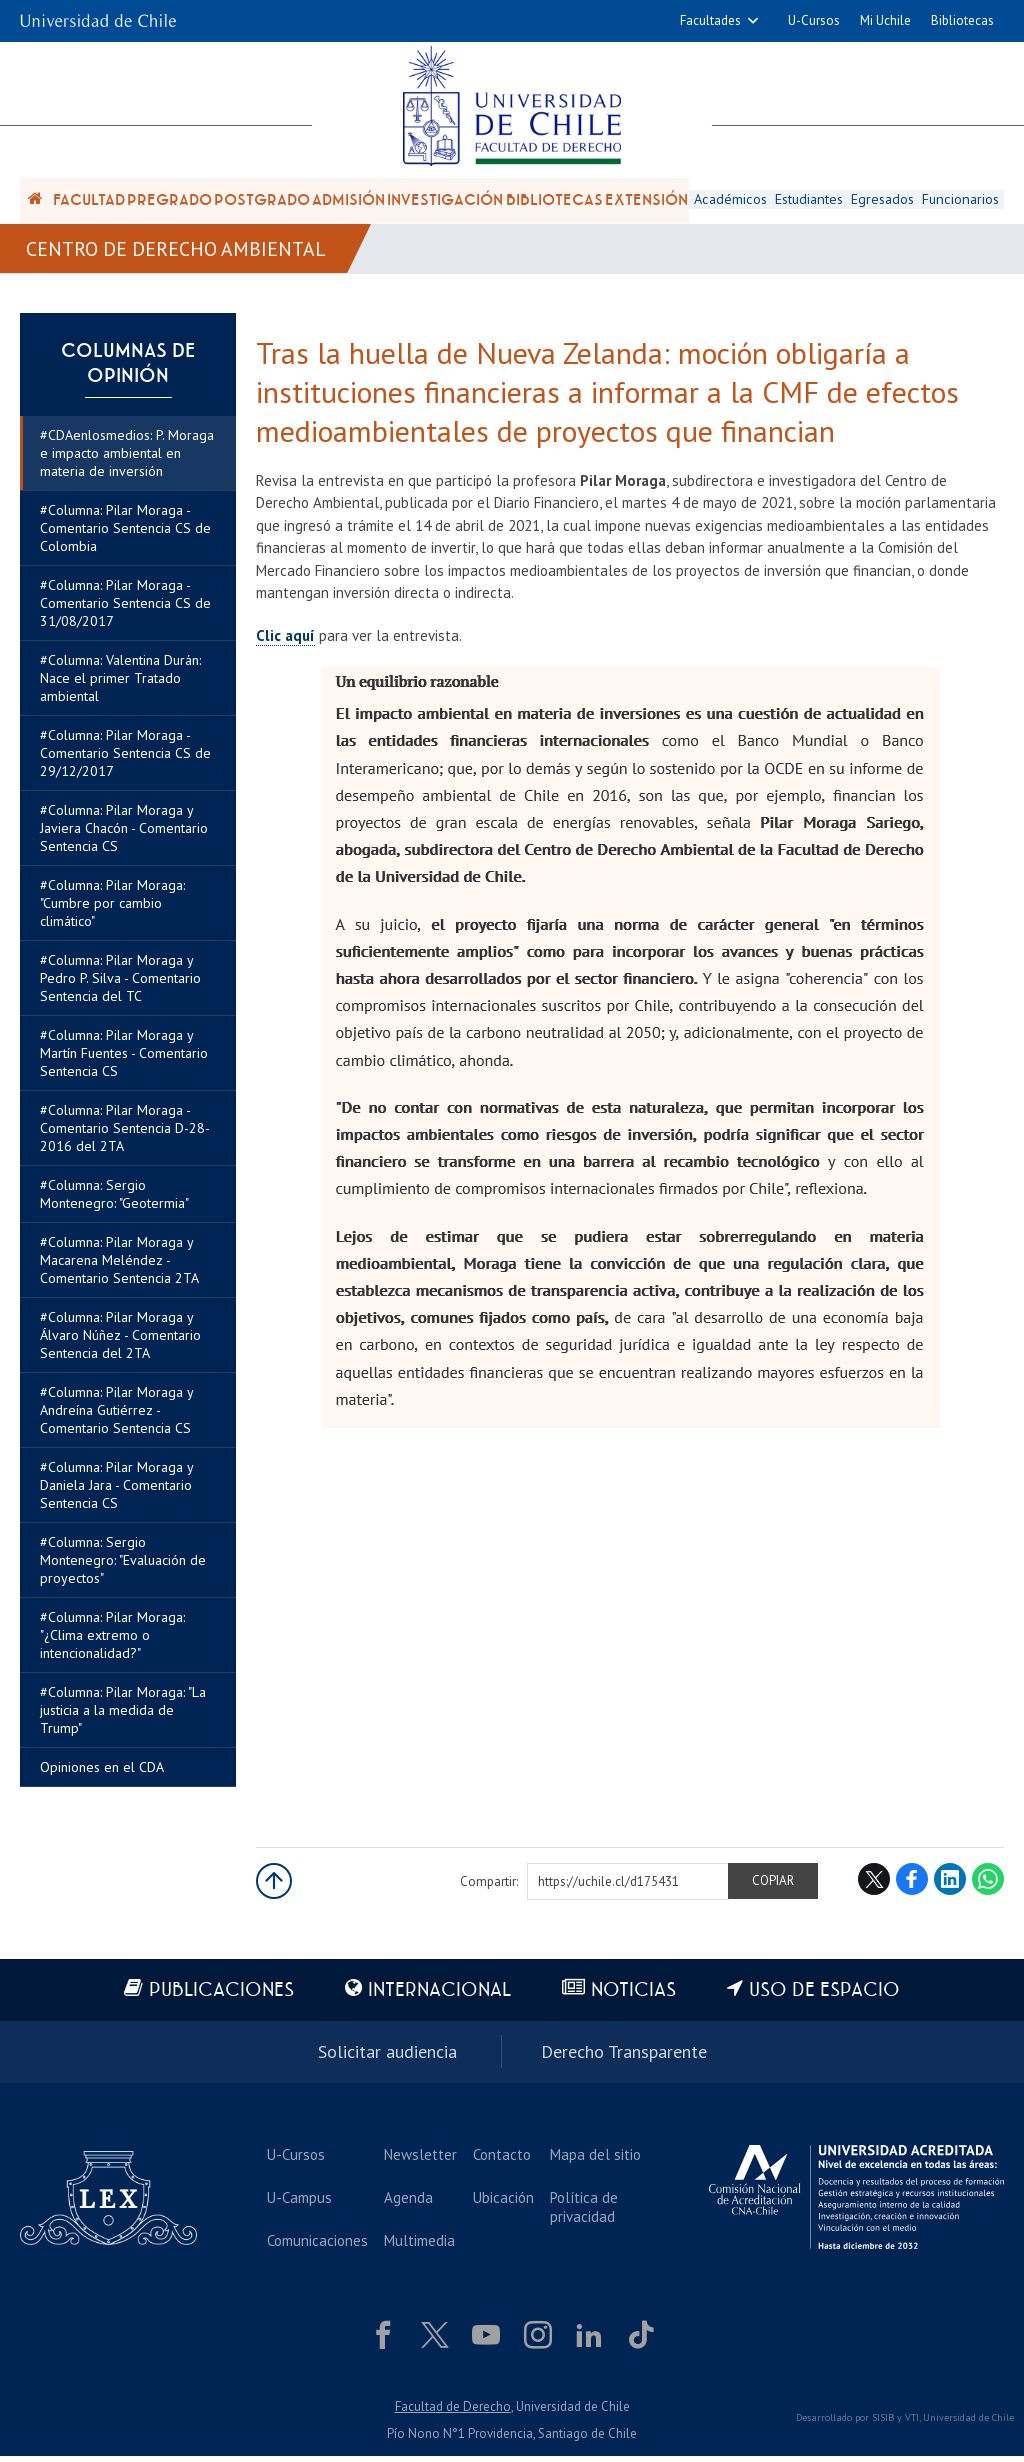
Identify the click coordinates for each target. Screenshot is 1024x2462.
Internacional (439, 1997)
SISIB (883, 2423)
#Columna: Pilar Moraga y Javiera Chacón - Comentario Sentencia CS (124, 835)
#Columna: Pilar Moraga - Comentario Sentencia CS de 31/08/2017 (125, 610)
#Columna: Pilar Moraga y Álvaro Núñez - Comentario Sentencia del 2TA (120, 1342)
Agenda (406, 2202)
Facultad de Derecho (453, 2411)
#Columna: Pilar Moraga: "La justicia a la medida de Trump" (123, 1717)
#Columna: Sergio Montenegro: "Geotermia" (114, 1201)
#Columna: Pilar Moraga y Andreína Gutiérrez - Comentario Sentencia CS (116, 1417)
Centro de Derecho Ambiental (177, 252)
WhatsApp (988, 1886)
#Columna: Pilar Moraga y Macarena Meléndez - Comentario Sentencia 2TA (119, 1267)
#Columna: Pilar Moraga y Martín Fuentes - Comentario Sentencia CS (124, 1060)
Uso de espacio (826, 1997)
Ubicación (500, 2202)
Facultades (710, 20)
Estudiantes (808, 201)
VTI (912, 2423)
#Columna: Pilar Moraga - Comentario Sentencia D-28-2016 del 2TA (125, 1135)
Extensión (646, 202)
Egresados (883, 201)
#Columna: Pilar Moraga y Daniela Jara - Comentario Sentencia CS (116, 1492)
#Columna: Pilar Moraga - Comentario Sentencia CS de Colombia (125, 535)
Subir (274, 1888)
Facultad (89, 202)
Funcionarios (962, 201)
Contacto (499, 2159)
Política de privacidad (580, 2212)
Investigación (445, 202)
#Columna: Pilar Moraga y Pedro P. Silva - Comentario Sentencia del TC (120, 985)
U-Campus (298, 2202)
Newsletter (418, 2159)
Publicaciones (220, 1997)
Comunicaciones (316, 2245)
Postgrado (262, 202)
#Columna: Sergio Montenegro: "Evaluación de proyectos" (123, 1567)
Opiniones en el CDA (102, 1774)
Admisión (348, 202)
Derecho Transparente (624, 2057)
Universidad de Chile (968, 2423)
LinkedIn (950, 1886)
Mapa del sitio (591, 2159)
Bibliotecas (962, 20)
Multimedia (417, 2245)
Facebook (912, 1886)
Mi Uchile (885, 20)
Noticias (634, 1997)
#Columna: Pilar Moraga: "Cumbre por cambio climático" (112, 910)
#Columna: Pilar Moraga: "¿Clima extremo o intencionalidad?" (112, 1642)
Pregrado (169, 202)
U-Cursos (814, 20)
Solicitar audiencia (387, 2057)
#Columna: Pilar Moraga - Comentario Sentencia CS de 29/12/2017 (125, 760)
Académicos (729, 201)
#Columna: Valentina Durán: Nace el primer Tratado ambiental (120, 685)
